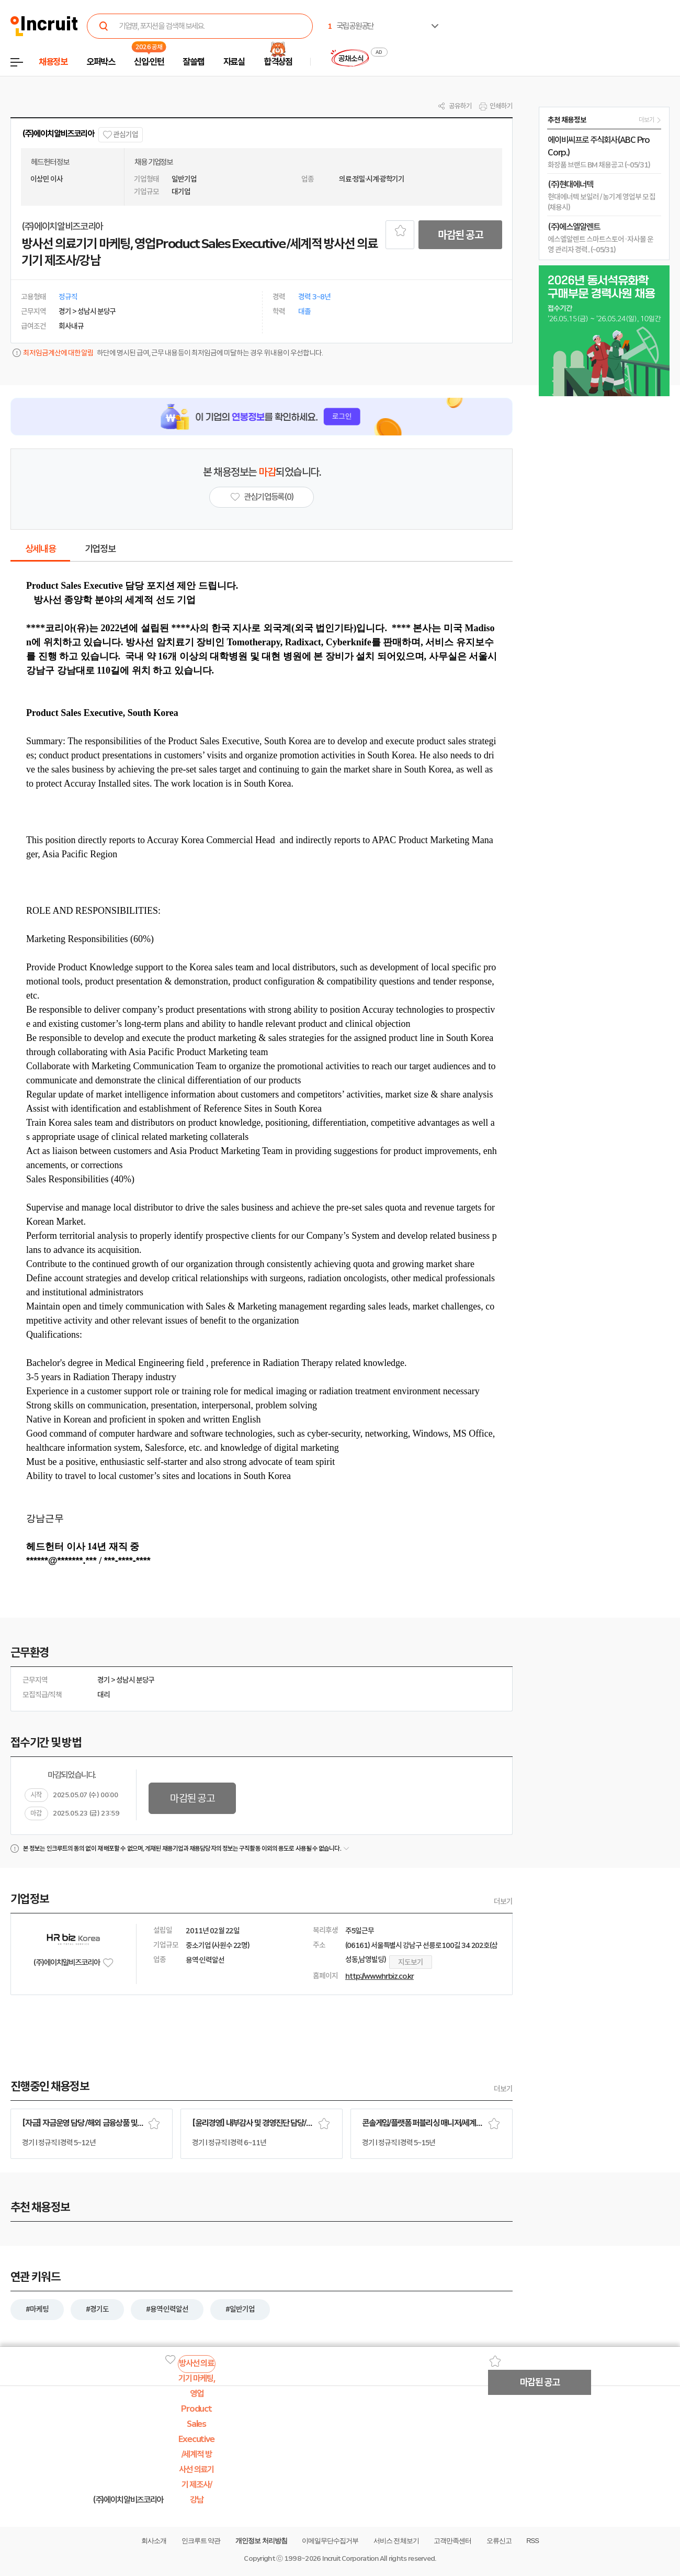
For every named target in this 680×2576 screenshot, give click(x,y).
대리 (103, 1694)
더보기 (503, 1901)
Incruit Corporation (350, 2558)
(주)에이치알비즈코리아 (58, 133)
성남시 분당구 (135, 1680)
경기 (103, 1680)
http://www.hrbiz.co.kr (379, 1976)
